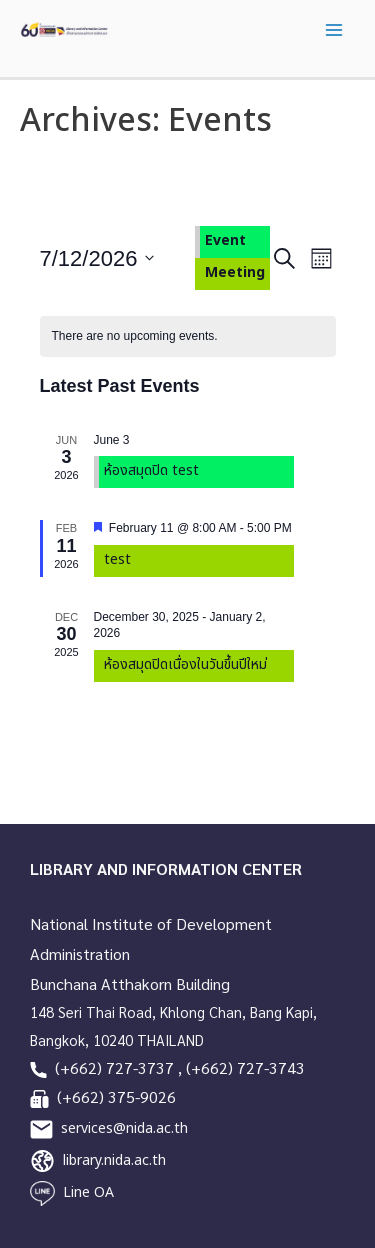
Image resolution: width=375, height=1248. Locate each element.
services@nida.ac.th (124, 1128)
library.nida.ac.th (114, 1160)
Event (225, 240)
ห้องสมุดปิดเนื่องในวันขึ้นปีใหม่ (185, 664)
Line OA (88, 1192)
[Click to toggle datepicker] (97, 258)
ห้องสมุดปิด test (151, 470)
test (117, 559)
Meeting (235, 272)
